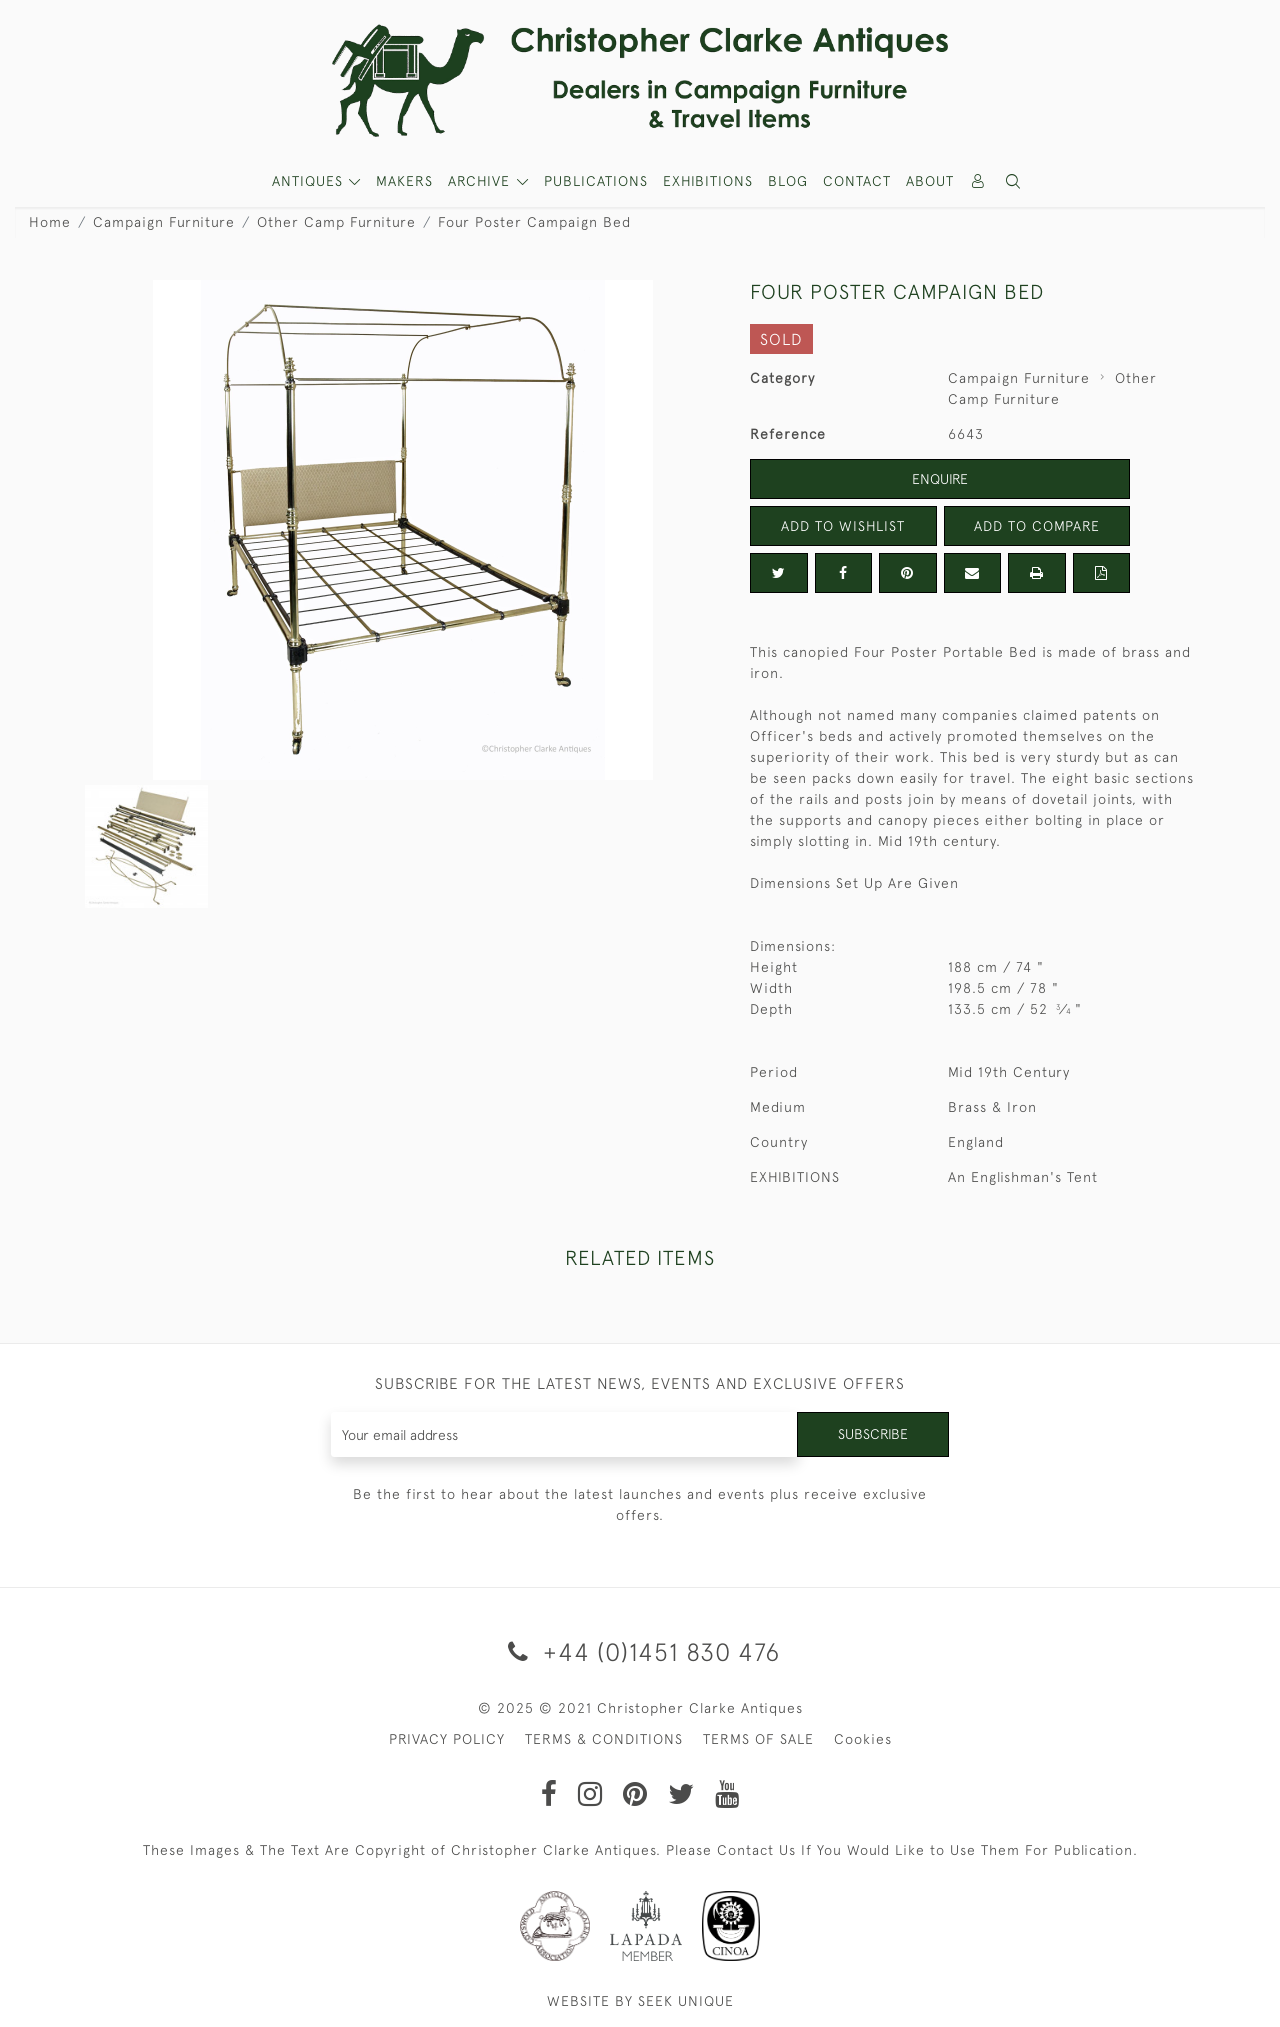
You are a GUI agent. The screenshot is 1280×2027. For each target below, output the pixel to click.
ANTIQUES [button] (310, 181)
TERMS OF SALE (758, 1739)
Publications (596, 181)
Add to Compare (1037, 526)
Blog (788, 181)
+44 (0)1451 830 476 (640, 1651)
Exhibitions (708, 181)
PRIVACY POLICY (447, 1739)
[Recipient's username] (564, 1434)
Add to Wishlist (843, 526)
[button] (1014, 181)
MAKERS (404, 181)
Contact (857, 181)
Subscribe (873, 1434)
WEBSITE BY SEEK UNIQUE (640, 2001)
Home (50, 222)
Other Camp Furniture (336, 222)
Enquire (940, 479)
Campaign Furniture (164, 222)
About (930, 181)
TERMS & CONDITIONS (604, 1739)
